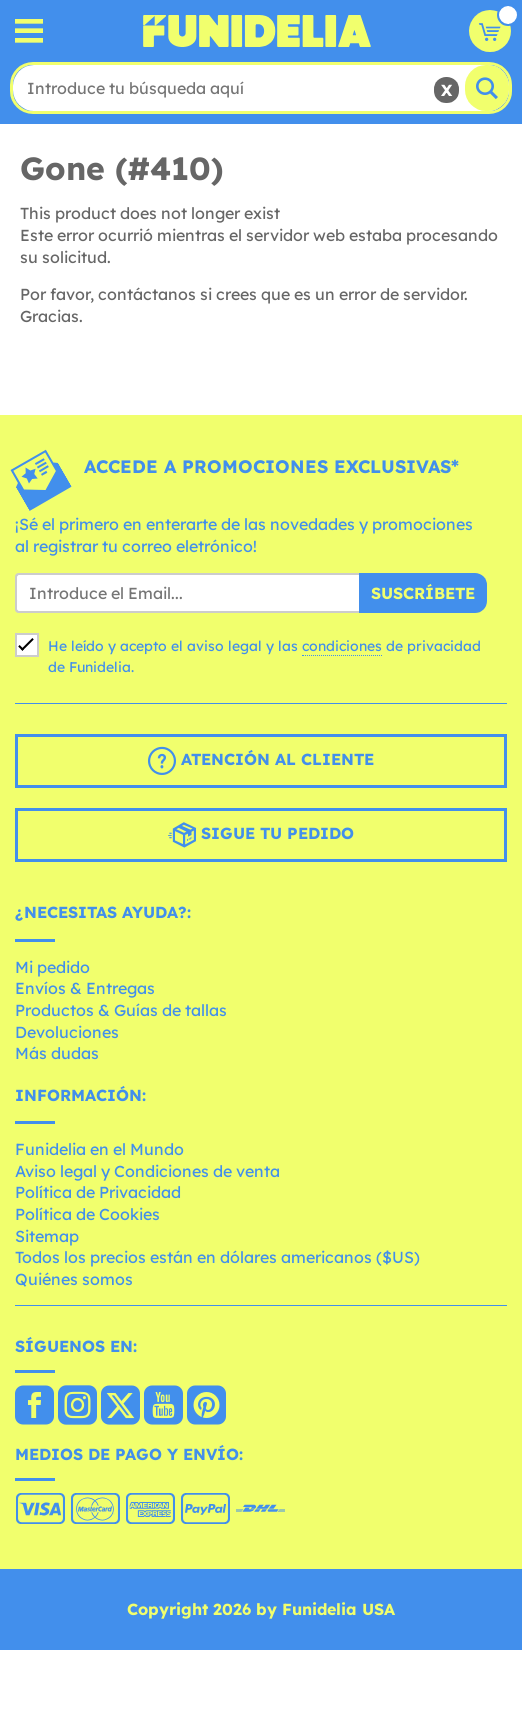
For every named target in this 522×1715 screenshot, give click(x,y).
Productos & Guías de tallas (121, 1010)
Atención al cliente (261, 761)
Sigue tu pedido (261, 835)
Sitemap (47, 1236)
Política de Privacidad (98, 1192)
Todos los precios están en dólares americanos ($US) (217, 1257)
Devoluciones (67, 1032)
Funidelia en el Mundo (99, 1149)
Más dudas (57, 1053)
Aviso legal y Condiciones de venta (147, 1171)
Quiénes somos (74, 1279)
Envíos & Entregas (85, 988)
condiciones (342, 646)
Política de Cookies (87, 1214)
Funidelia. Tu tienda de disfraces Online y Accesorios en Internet (257, 31)
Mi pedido (52, 967)
